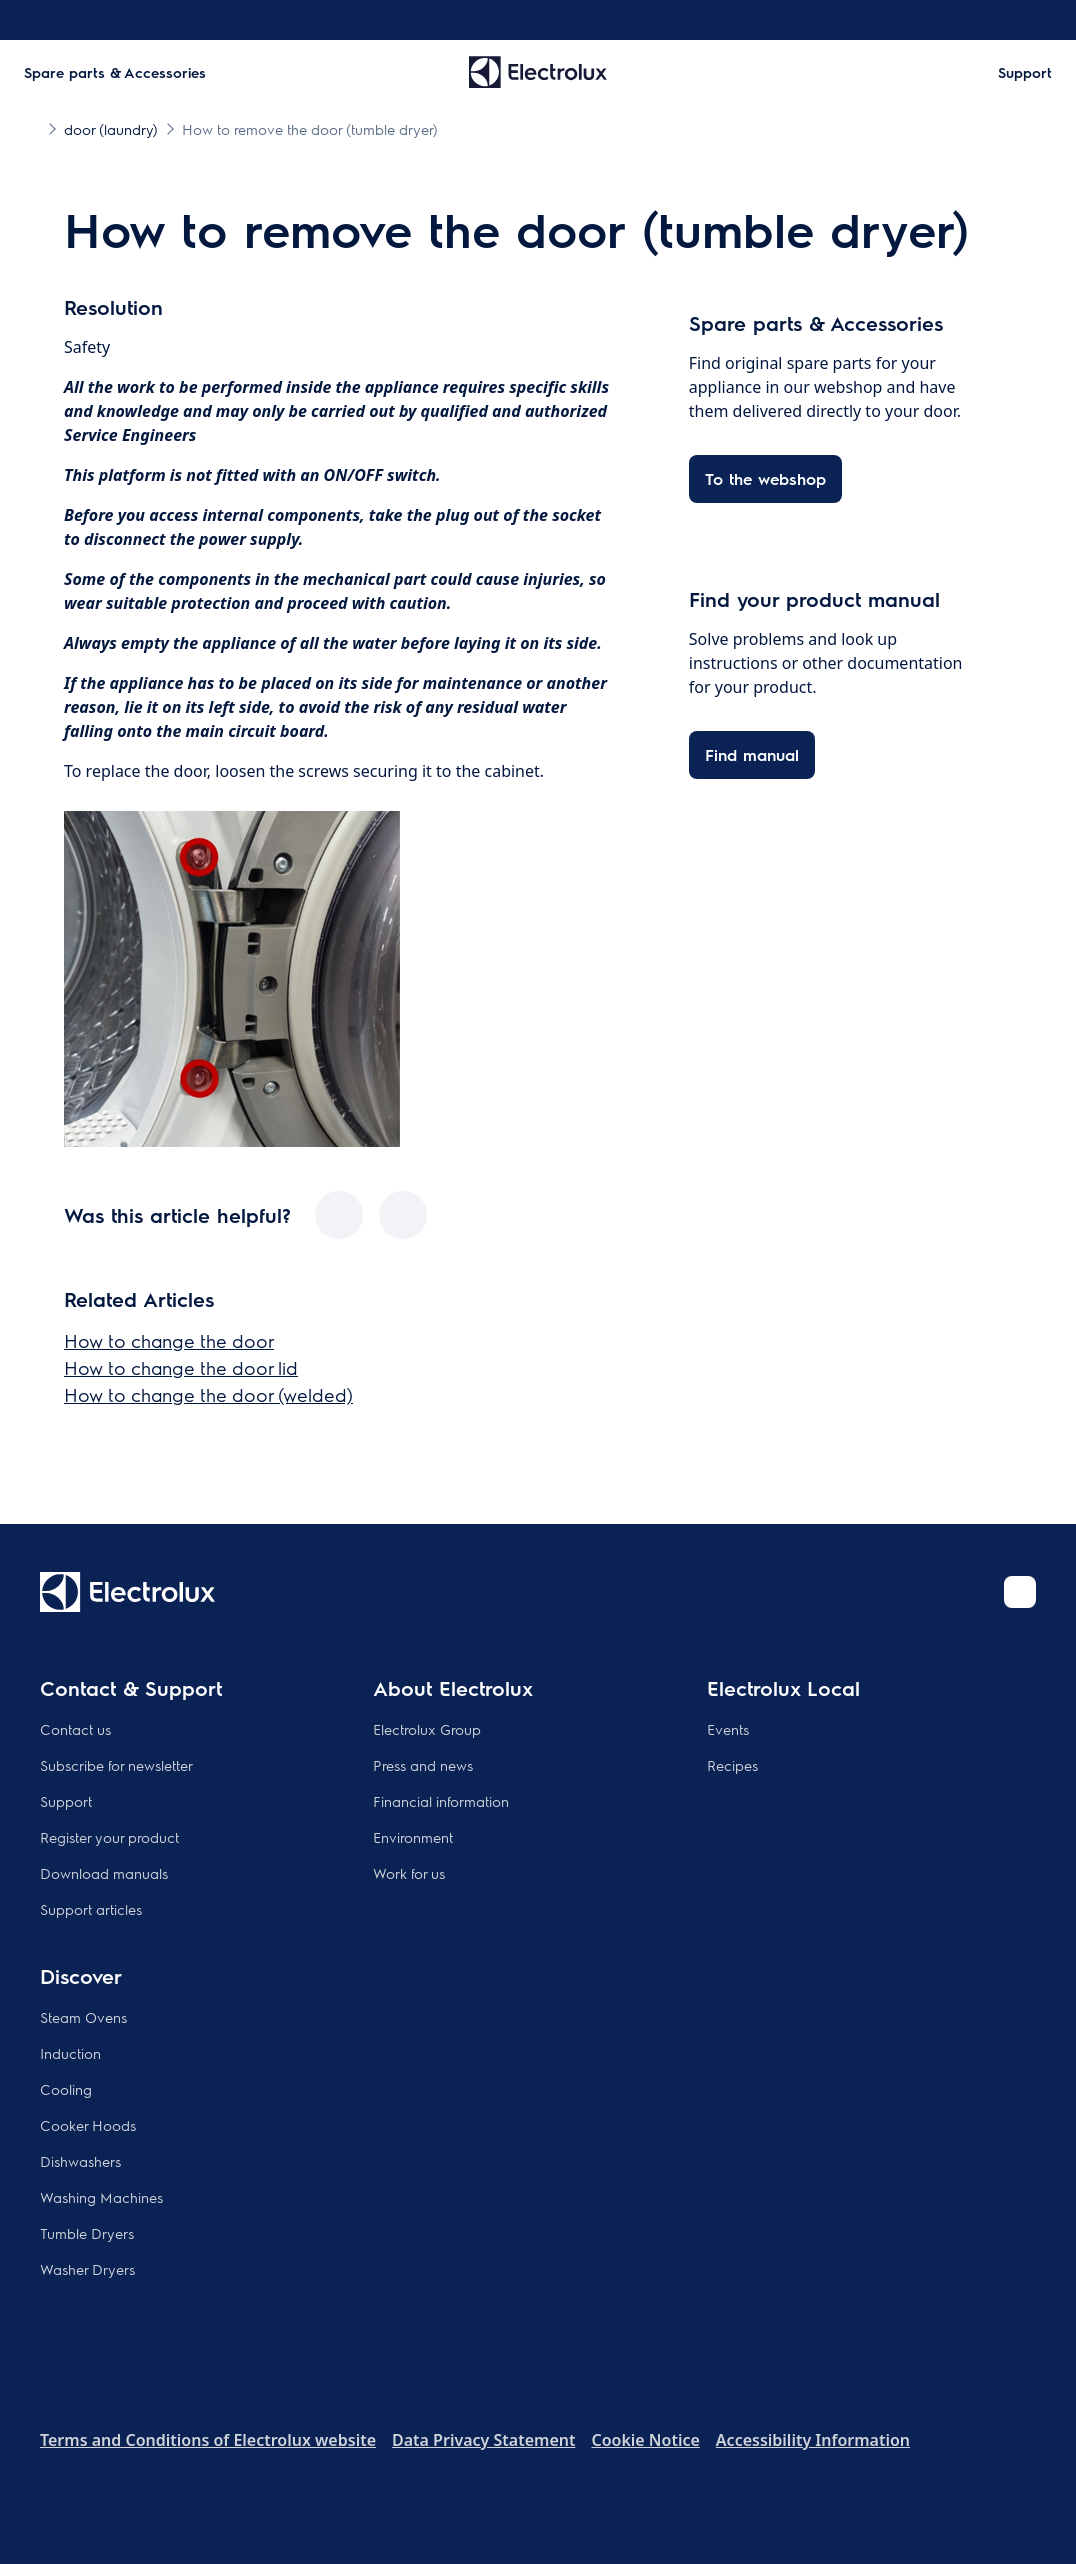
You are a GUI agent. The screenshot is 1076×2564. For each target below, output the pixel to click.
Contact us (75, 1729)
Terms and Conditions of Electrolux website (208, 2440)
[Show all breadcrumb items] (32, 128)
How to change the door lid (181, 1367)
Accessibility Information (813, 2440)
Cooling (66, 2089)
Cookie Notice (645, 2440)
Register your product (109, 1837)
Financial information (441, 1801)
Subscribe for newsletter (116, 1765)
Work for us (409, 1873)
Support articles (91, 1909)
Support (66, 1801)
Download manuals (104, 1873)
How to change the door (169, 1340)
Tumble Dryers (87, 2233)
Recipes (732, 1765)
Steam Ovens (83, 2017)
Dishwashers (80, 2161)
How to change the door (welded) (208, 1394)
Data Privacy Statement (483, 2440)
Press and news (423, 1765)
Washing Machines (101, 2197)
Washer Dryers (87, 2269)
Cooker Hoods (88, 2125)
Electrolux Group (427, 1729)
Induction (70, 2053)
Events (728, 1729)
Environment (413, 1837)
